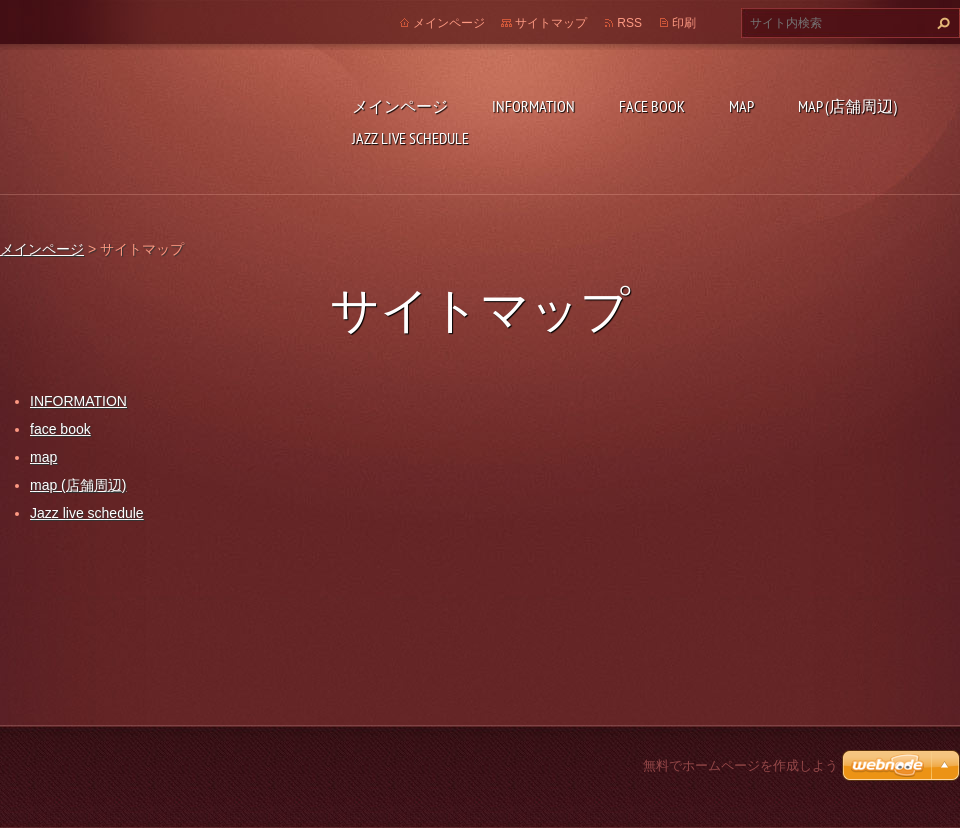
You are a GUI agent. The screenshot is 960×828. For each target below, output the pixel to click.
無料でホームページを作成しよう (740, 765)
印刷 (684, 23)
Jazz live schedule (410, 138)
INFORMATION (533, 106)
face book (652, 106)
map (741, 106)
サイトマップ (551, 23)
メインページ (400, 106)
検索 (941, 23)
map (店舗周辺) (847, 106)
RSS (629, 23)
